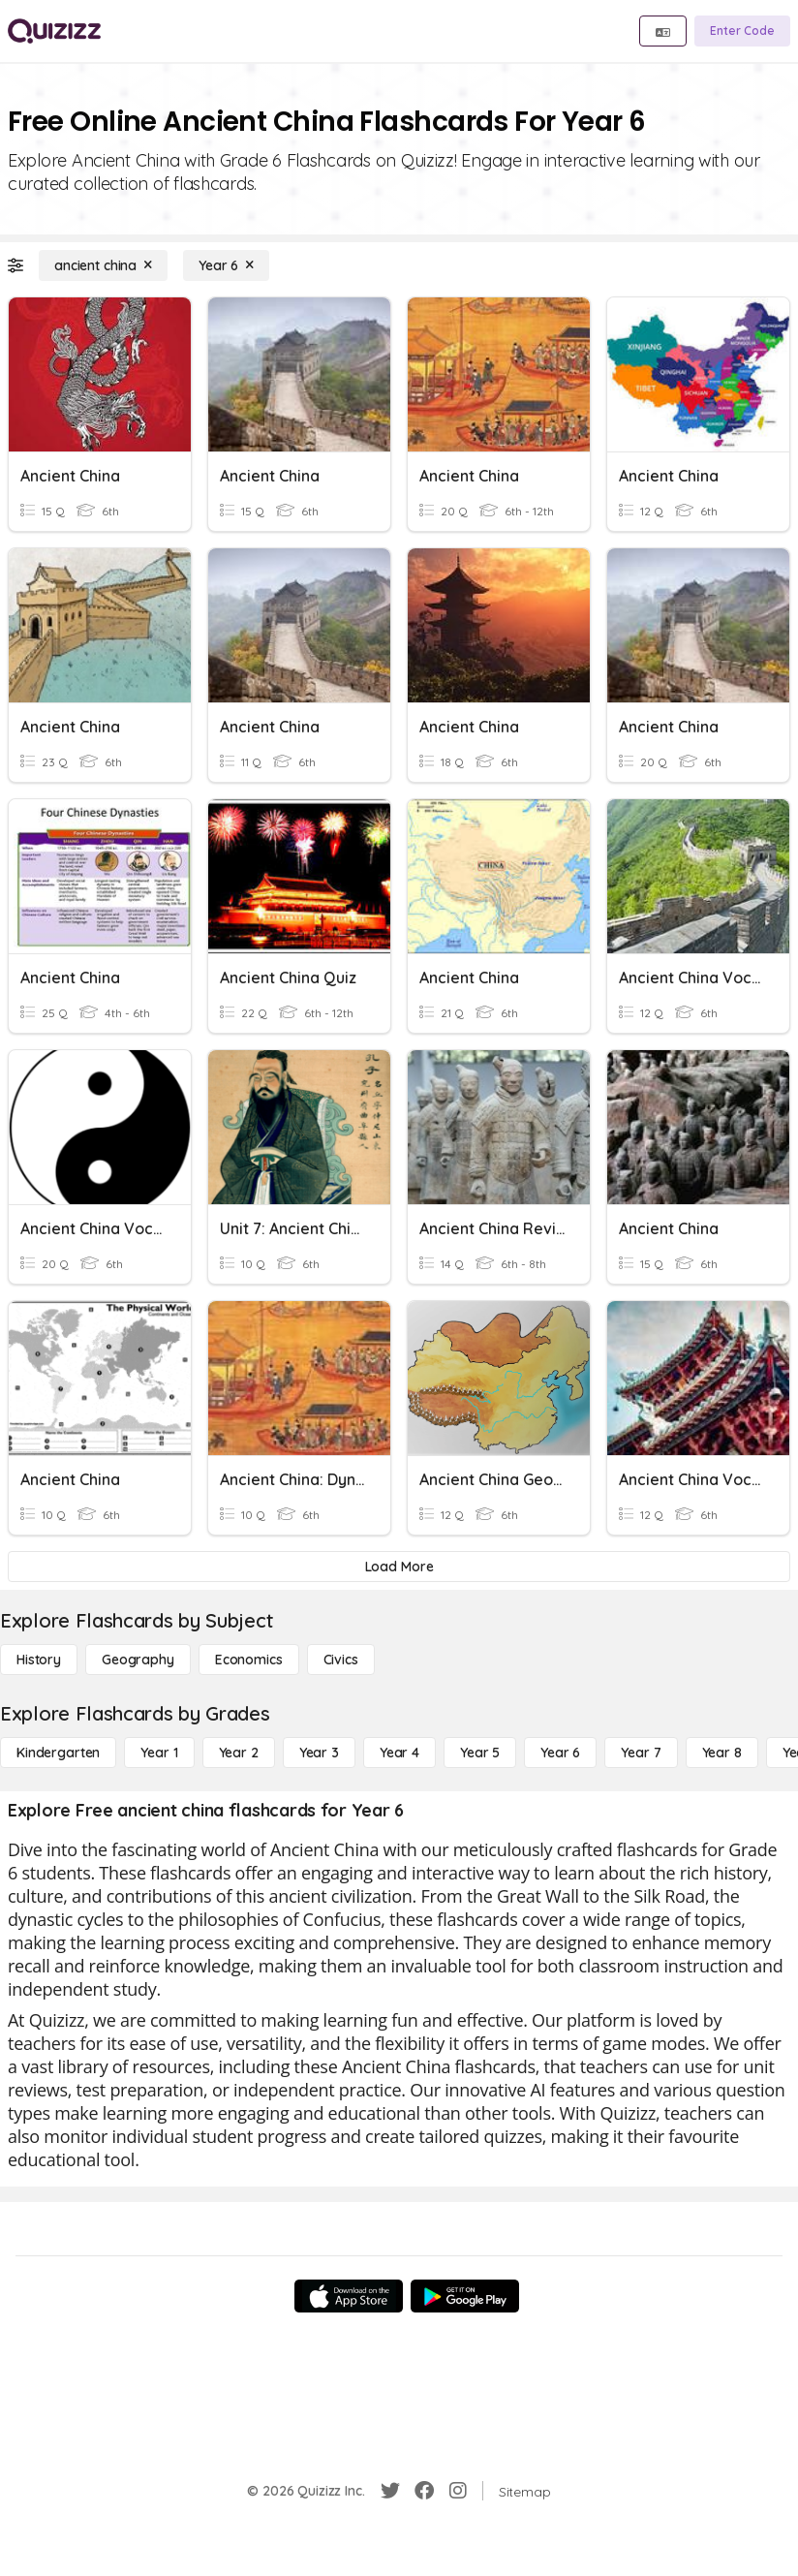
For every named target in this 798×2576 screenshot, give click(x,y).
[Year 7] (640, 1752)
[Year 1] (159, 1752)
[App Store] (348, 2296)
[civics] (341, 1659)
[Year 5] (480, 1752)
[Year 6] (226, 265)
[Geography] (138, 1659)
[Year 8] (722, 1752)
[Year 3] (319, 1752)
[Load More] (399, 1566)
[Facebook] (424, 2490)
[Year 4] (399, 1752)
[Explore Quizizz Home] (54, 31)
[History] (38, 1659)
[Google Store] (465, 2296)
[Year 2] (238, 1752)
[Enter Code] (742, 31)
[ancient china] (103, 265)
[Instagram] (458, 2490)
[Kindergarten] (58, 1752)
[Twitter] (390, 2490)
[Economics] (249, 1659)
